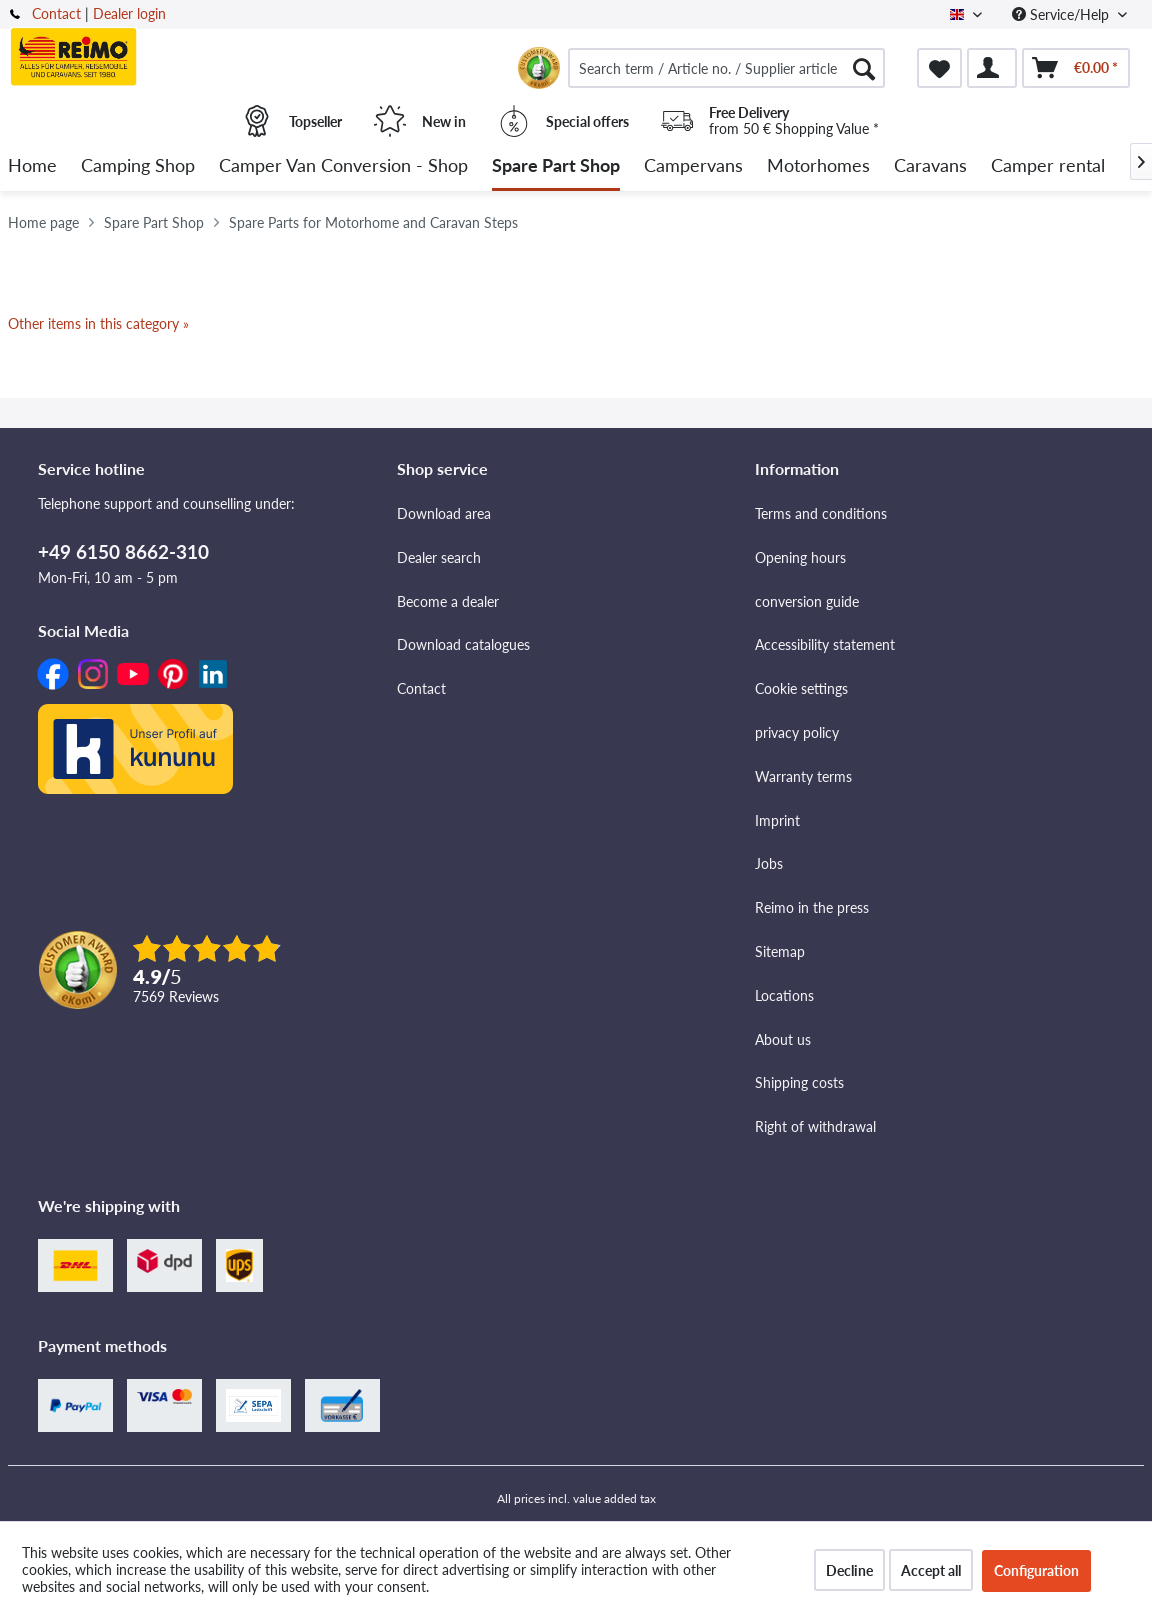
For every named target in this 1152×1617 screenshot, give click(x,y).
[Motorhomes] (818, 166)
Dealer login (129, 13)
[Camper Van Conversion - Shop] (343, 166)
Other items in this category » (98, 323)
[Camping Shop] (138, 166)
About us (783, 1039)
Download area (444, 513)
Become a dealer (448, 601)
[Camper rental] (1048, 166)
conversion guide (807, 601)
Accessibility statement (825, 644)
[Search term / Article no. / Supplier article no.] (726, 68)
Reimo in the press (812, 907)
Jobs (769, 863)
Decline (849, 1570)
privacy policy (797, 732)
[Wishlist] (939, 68)
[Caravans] (930, 166)
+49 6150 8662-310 (123, 551)
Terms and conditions (821, 513)
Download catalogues (463, 644)
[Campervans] (693, 166)
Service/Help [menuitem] (1062, 14)
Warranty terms (803, 776)
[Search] (864, 68)
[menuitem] (726, 68)
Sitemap (780, 951)
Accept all (931, 1570)
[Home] (32, 166)
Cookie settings (801, 688)
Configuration (1036, 1570)
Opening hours (800, 557)
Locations (784, 995)
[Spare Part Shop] (556, 166)
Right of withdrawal (815, 1126)
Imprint (777, 820)
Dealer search (439, 557)
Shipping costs (799, 1082)
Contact (56, 13)
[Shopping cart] (1076, 68)
